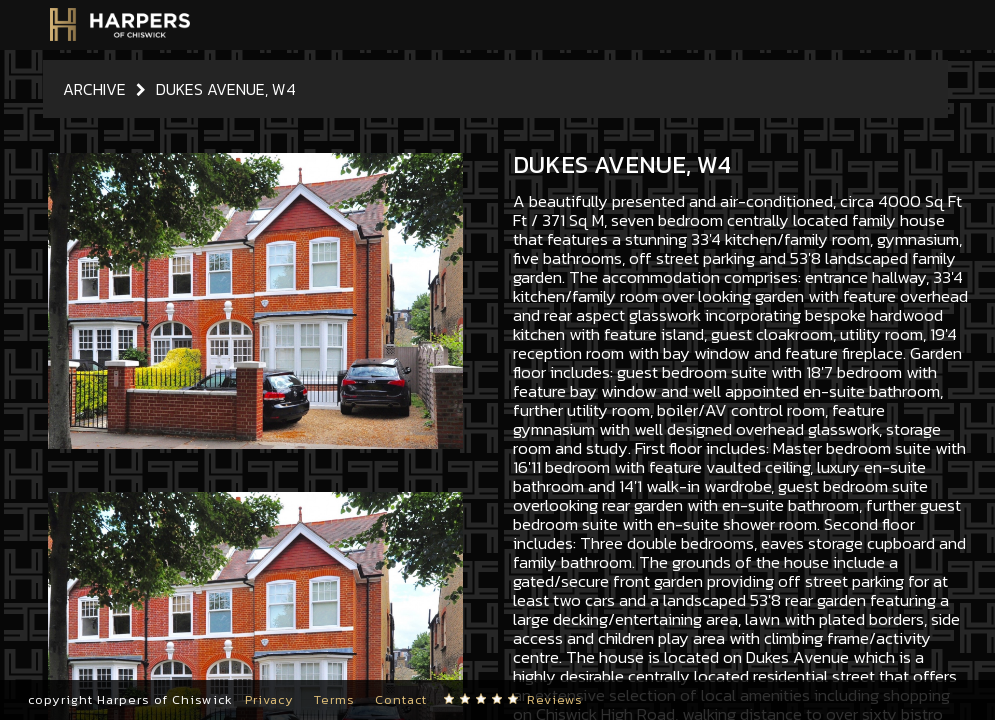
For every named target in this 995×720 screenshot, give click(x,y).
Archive (94, 89)
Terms (334, 699)
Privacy (269, 699)
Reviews (555, 699)
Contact (401, 699)
